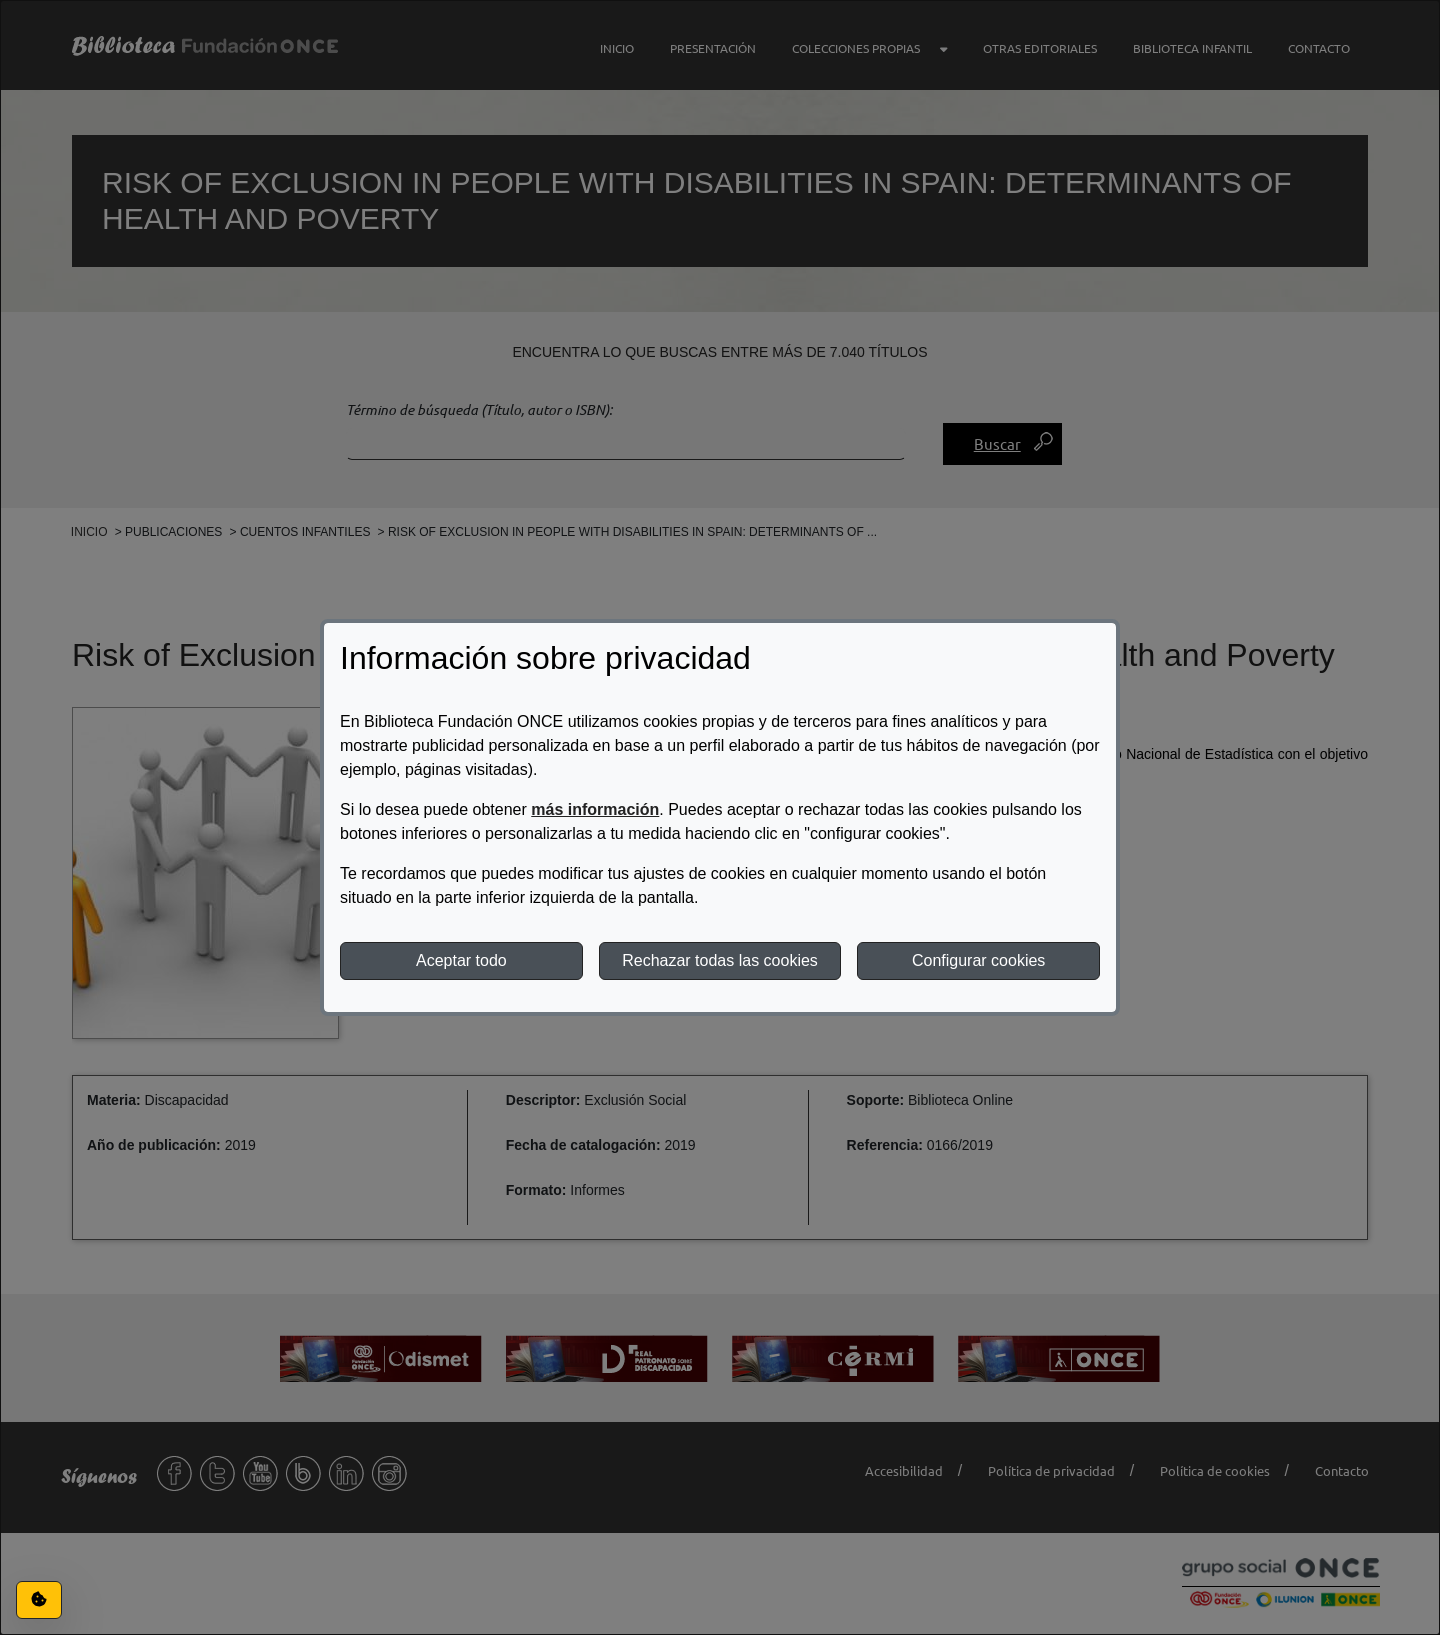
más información (595, 809)
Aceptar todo (461, 960)
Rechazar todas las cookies (720, 960)
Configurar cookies (978, 960)
